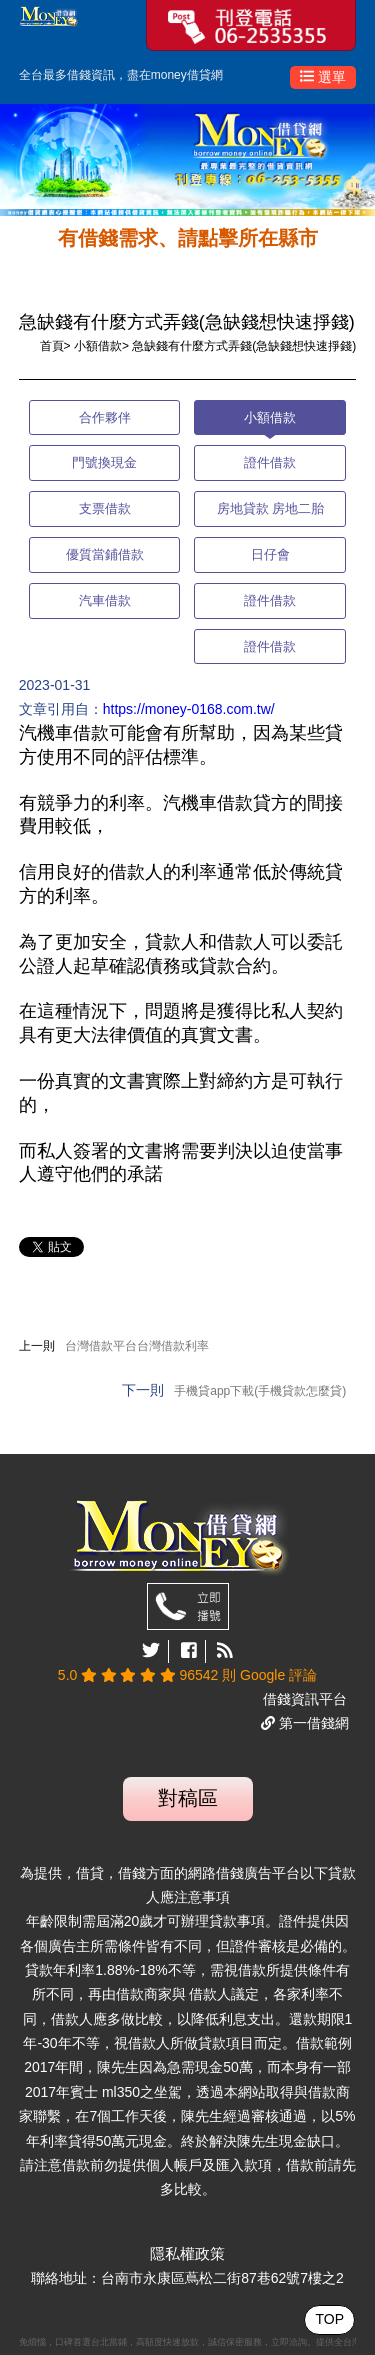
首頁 (52, 346)
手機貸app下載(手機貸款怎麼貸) (260, 1391)
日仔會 (270, 554)
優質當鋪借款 (105, 554)
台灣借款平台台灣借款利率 (137, 1346)
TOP (329, 2319)
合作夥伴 (105, 417)
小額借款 (98, 346)
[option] (187, 160)
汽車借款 (105, 600)
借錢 (79, 75)
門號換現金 (104, 462)
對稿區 (188, 1798)
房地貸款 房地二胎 (271, 508)
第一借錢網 (312, 1723)
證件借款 (270, 462)
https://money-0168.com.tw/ (189, 709)
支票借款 (105, 508)
